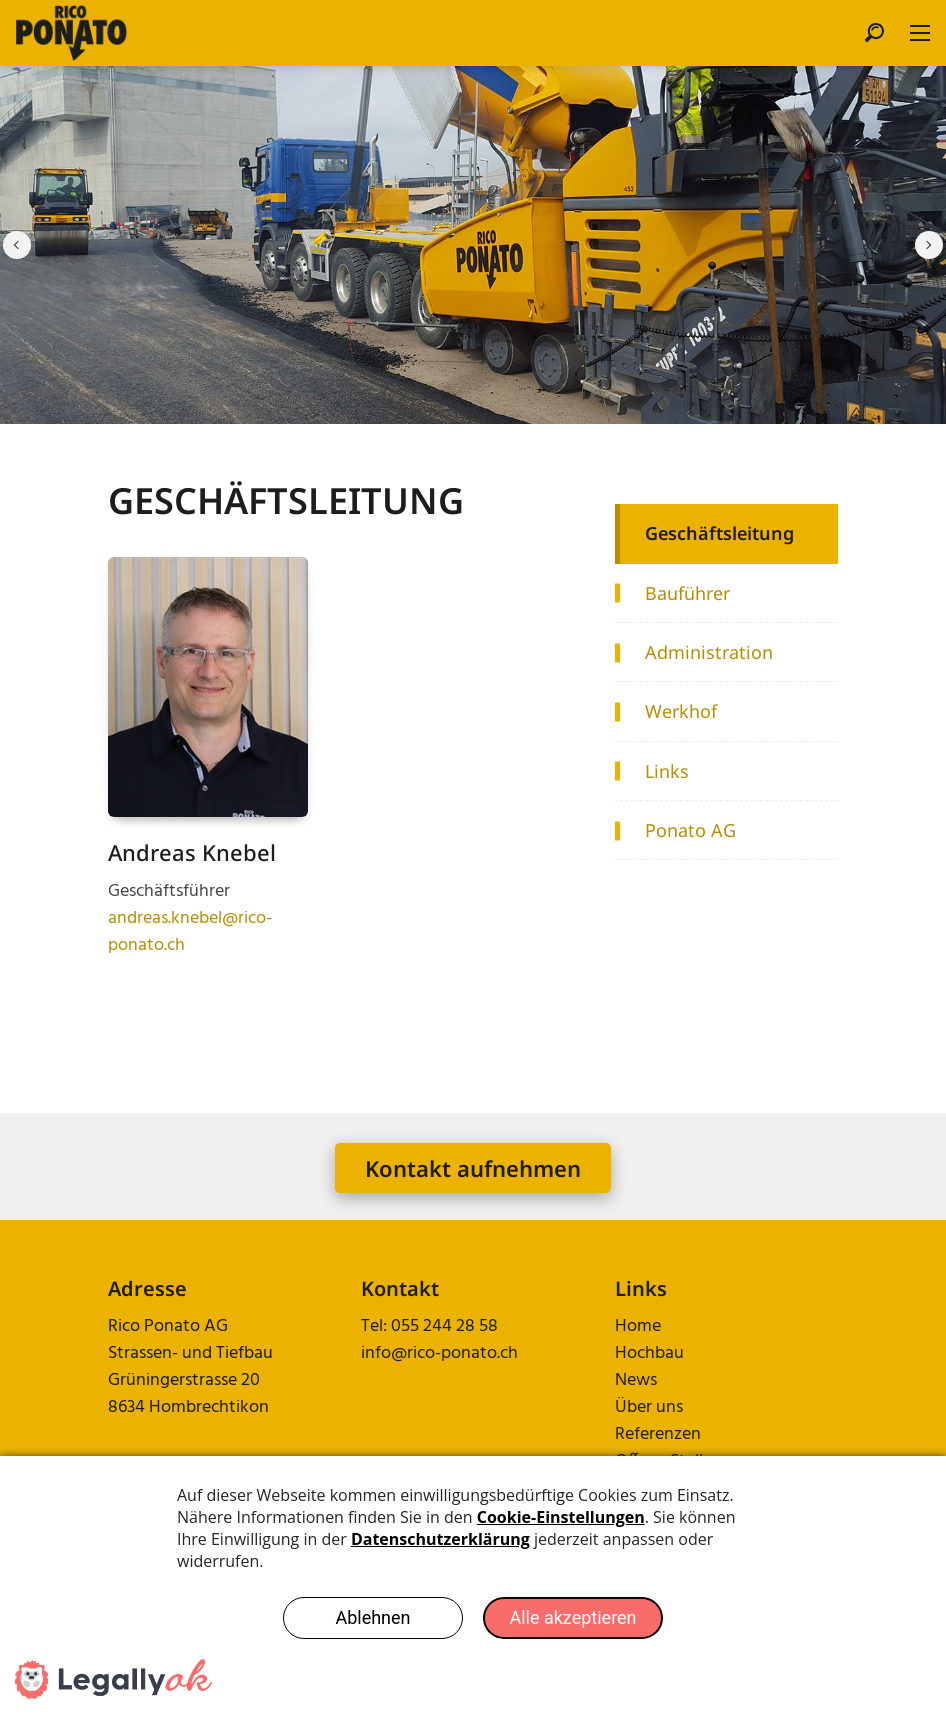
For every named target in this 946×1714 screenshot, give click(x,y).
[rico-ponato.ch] (71, 33)
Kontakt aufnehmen (473, 1168)
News (636, 1380)
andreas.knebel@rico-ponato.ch (190, 932)
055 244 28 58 (444, 1326)
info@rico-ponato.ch (439, 1353)
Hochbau (649, 1353)
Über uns (649, 1407)
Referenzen (658, 1434)
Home (638, 1326)
